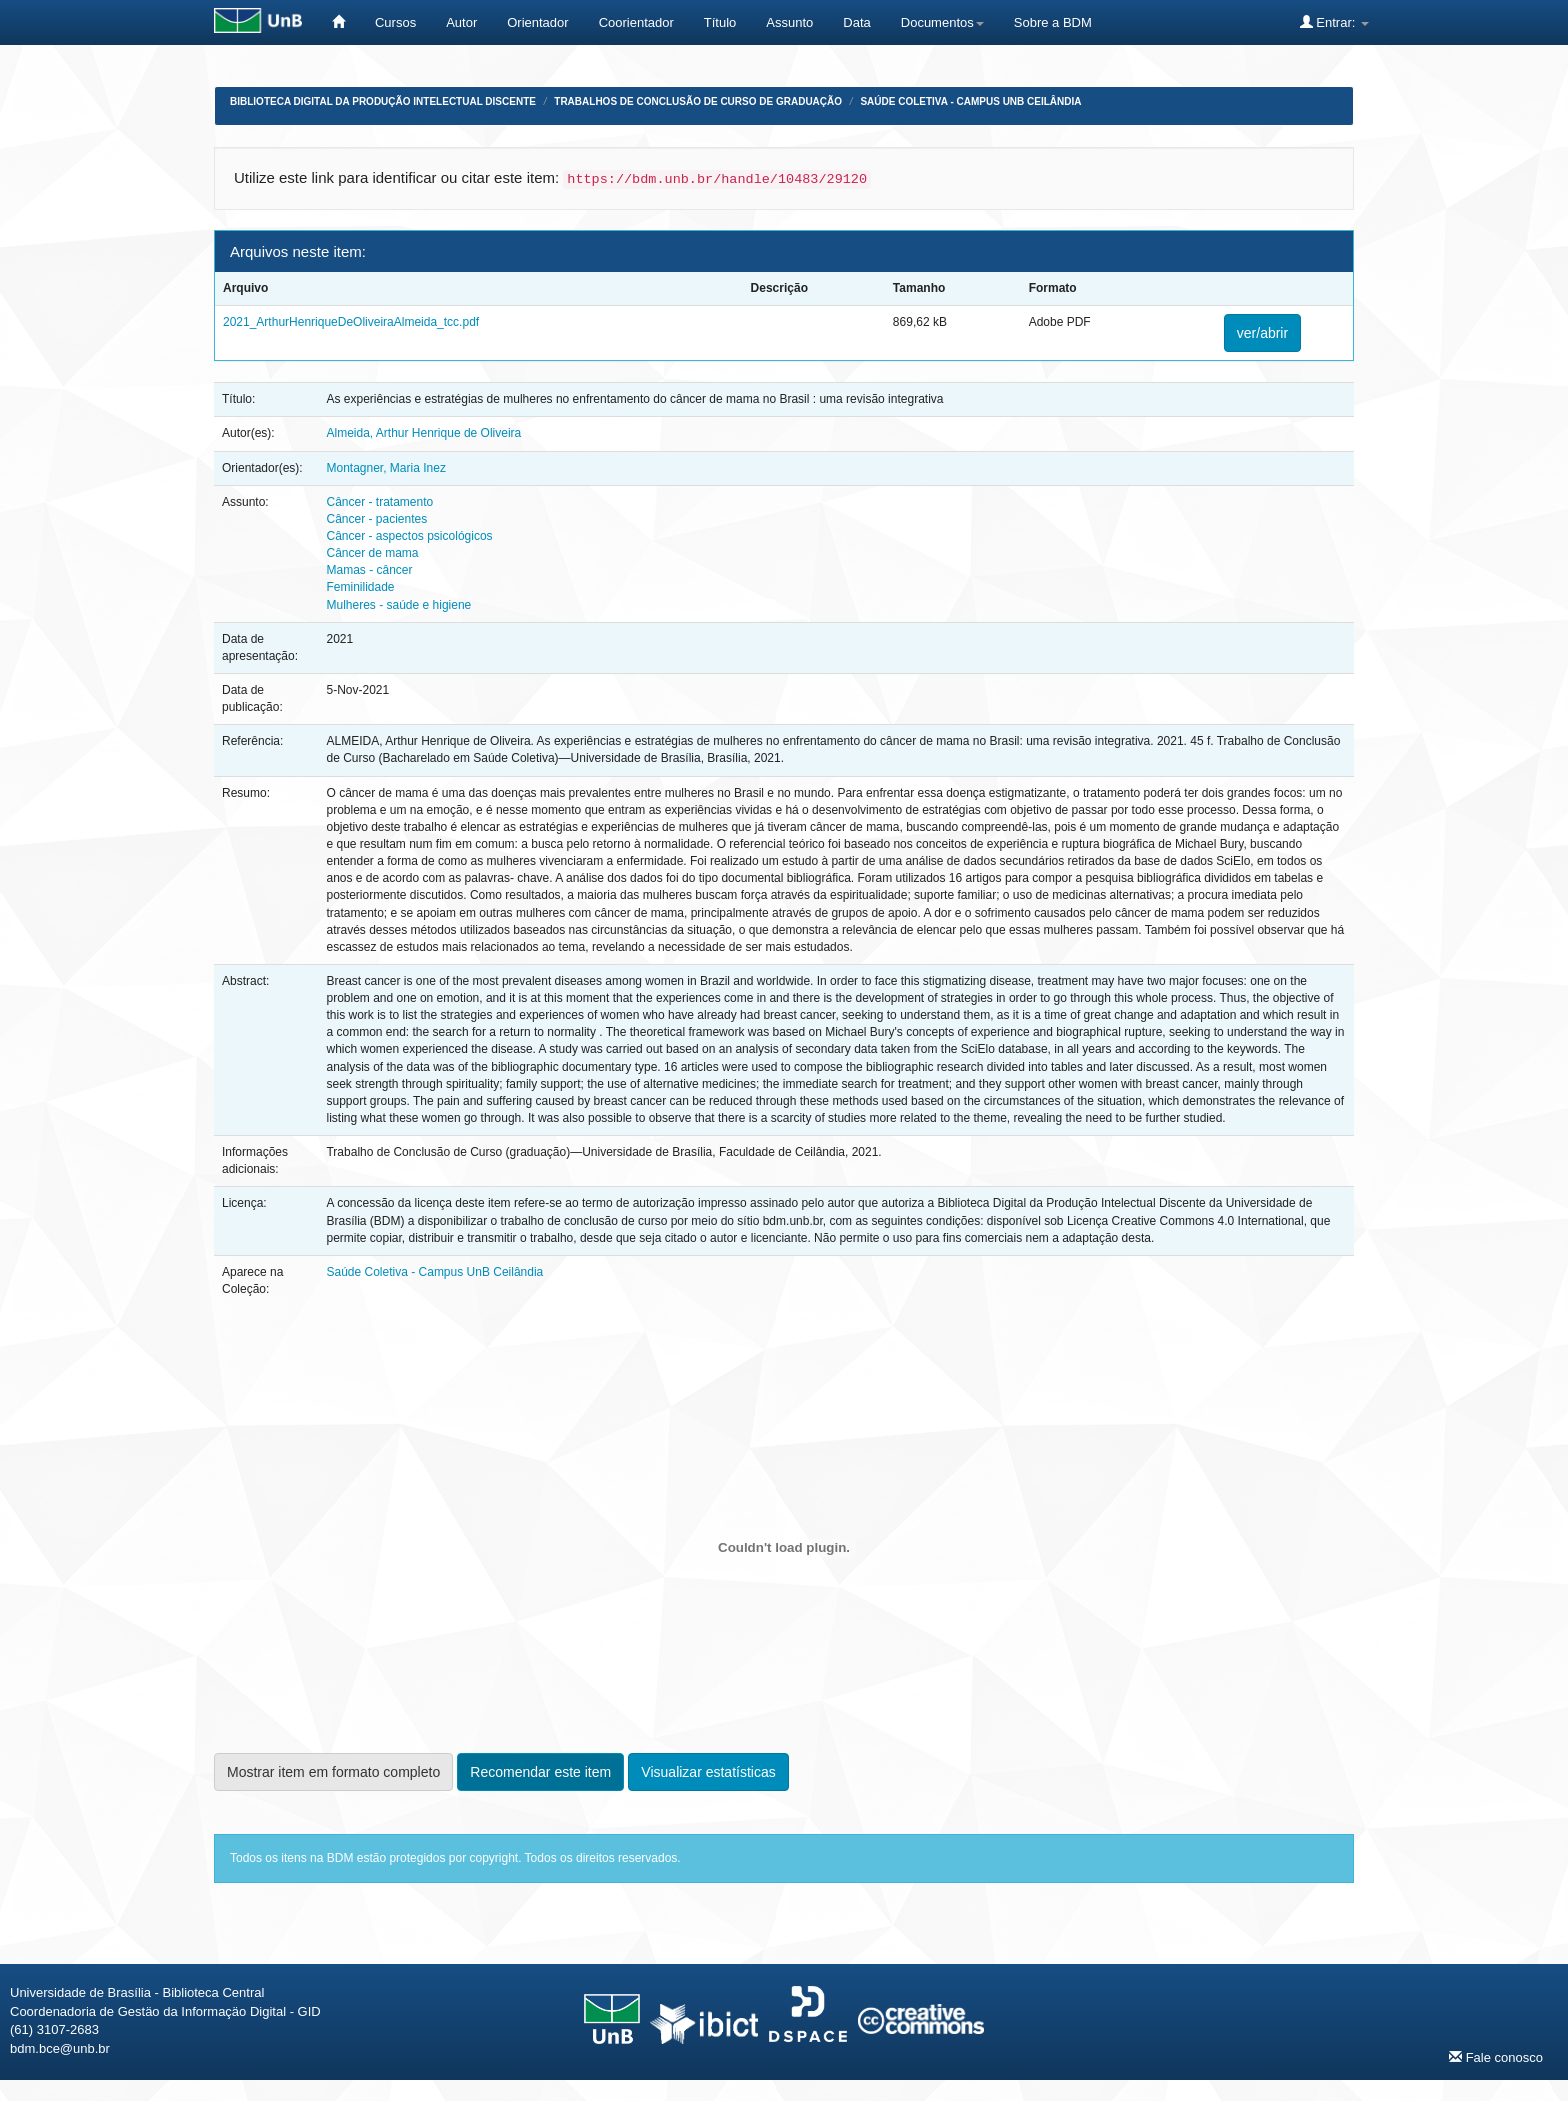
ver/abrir (1262, 333)
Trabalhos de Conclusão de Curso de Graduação (698, 101)
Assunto (789, 22)
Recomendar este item (540, 1772)
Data (856, 22)
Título (720, 22)
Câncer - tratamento (379, 502)
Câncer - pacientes (376, 519)
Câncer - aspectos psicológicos (409, 536)
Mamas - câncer (369, 570)
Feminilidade (360, 587)
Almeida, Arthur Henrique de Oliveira (423, 433)
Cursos (395, 22)
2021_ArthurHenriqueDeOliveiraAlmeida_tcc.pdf (351, 322)
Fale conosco (1496, 2057)
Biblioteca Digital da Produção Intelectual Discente (383, 101)
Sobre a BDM (1053, 22)
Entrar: (1334, 22)
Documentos (942, 22)
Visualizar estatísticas (708, 1772)
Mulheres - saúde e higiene (398, 605)
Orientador (537, 22)
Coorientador (636, 22)
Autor (461, 22)
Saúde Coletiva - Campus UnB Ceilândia (970, 101)
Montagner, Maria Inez (385, 468)
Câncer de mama (372, 553)
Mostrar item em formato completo (333, 1772)
